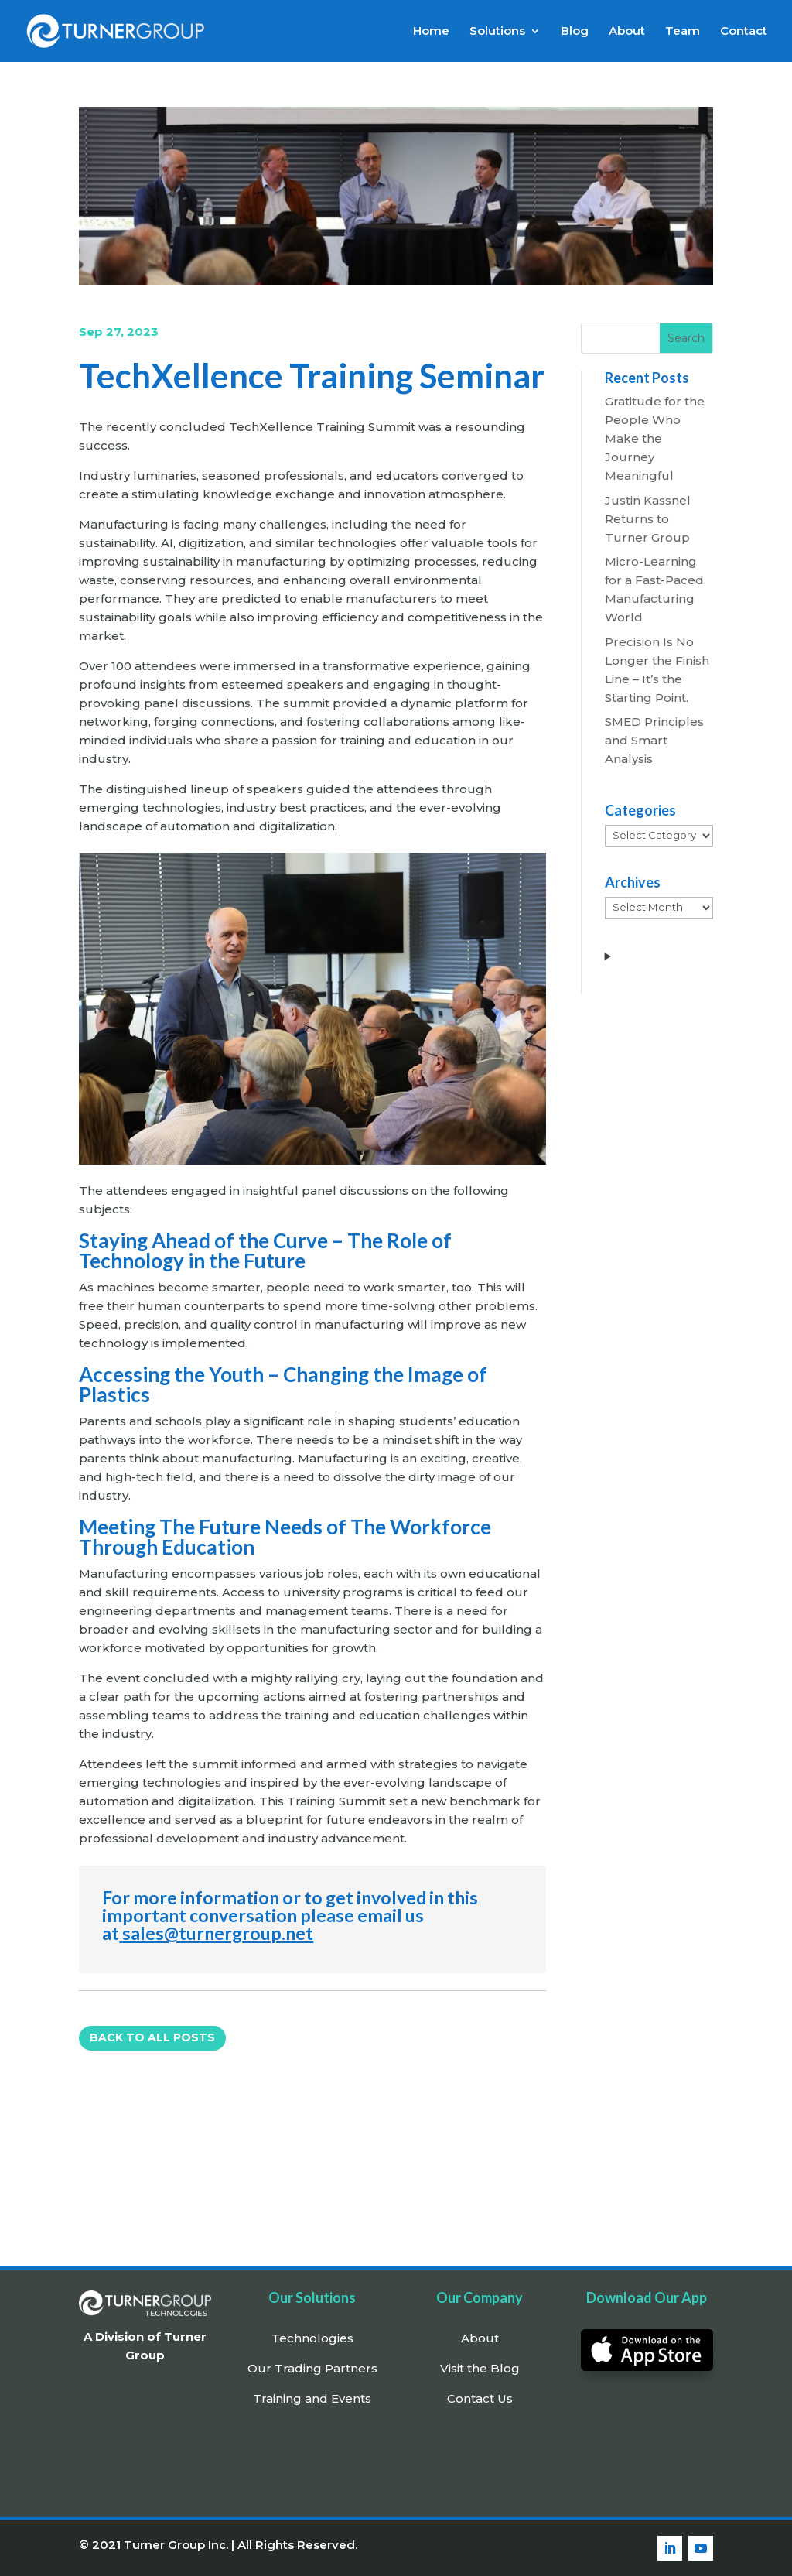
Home (431, 32)
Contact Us (480, 2398)
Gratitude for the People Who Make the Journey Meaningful (655, 438)
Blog (575, 32)
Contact (743, 32)
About (627, 32)
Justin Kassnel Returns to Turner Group (648, 519)
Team (682, 32)
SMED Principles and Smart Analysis (654, 740)
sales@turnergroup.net (217, 1933)
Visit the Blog (480, 2368)
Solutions (497, 32)
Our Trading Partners (312, 2368)
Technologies (312, 2338)
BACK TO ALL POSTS (152, 2037)
